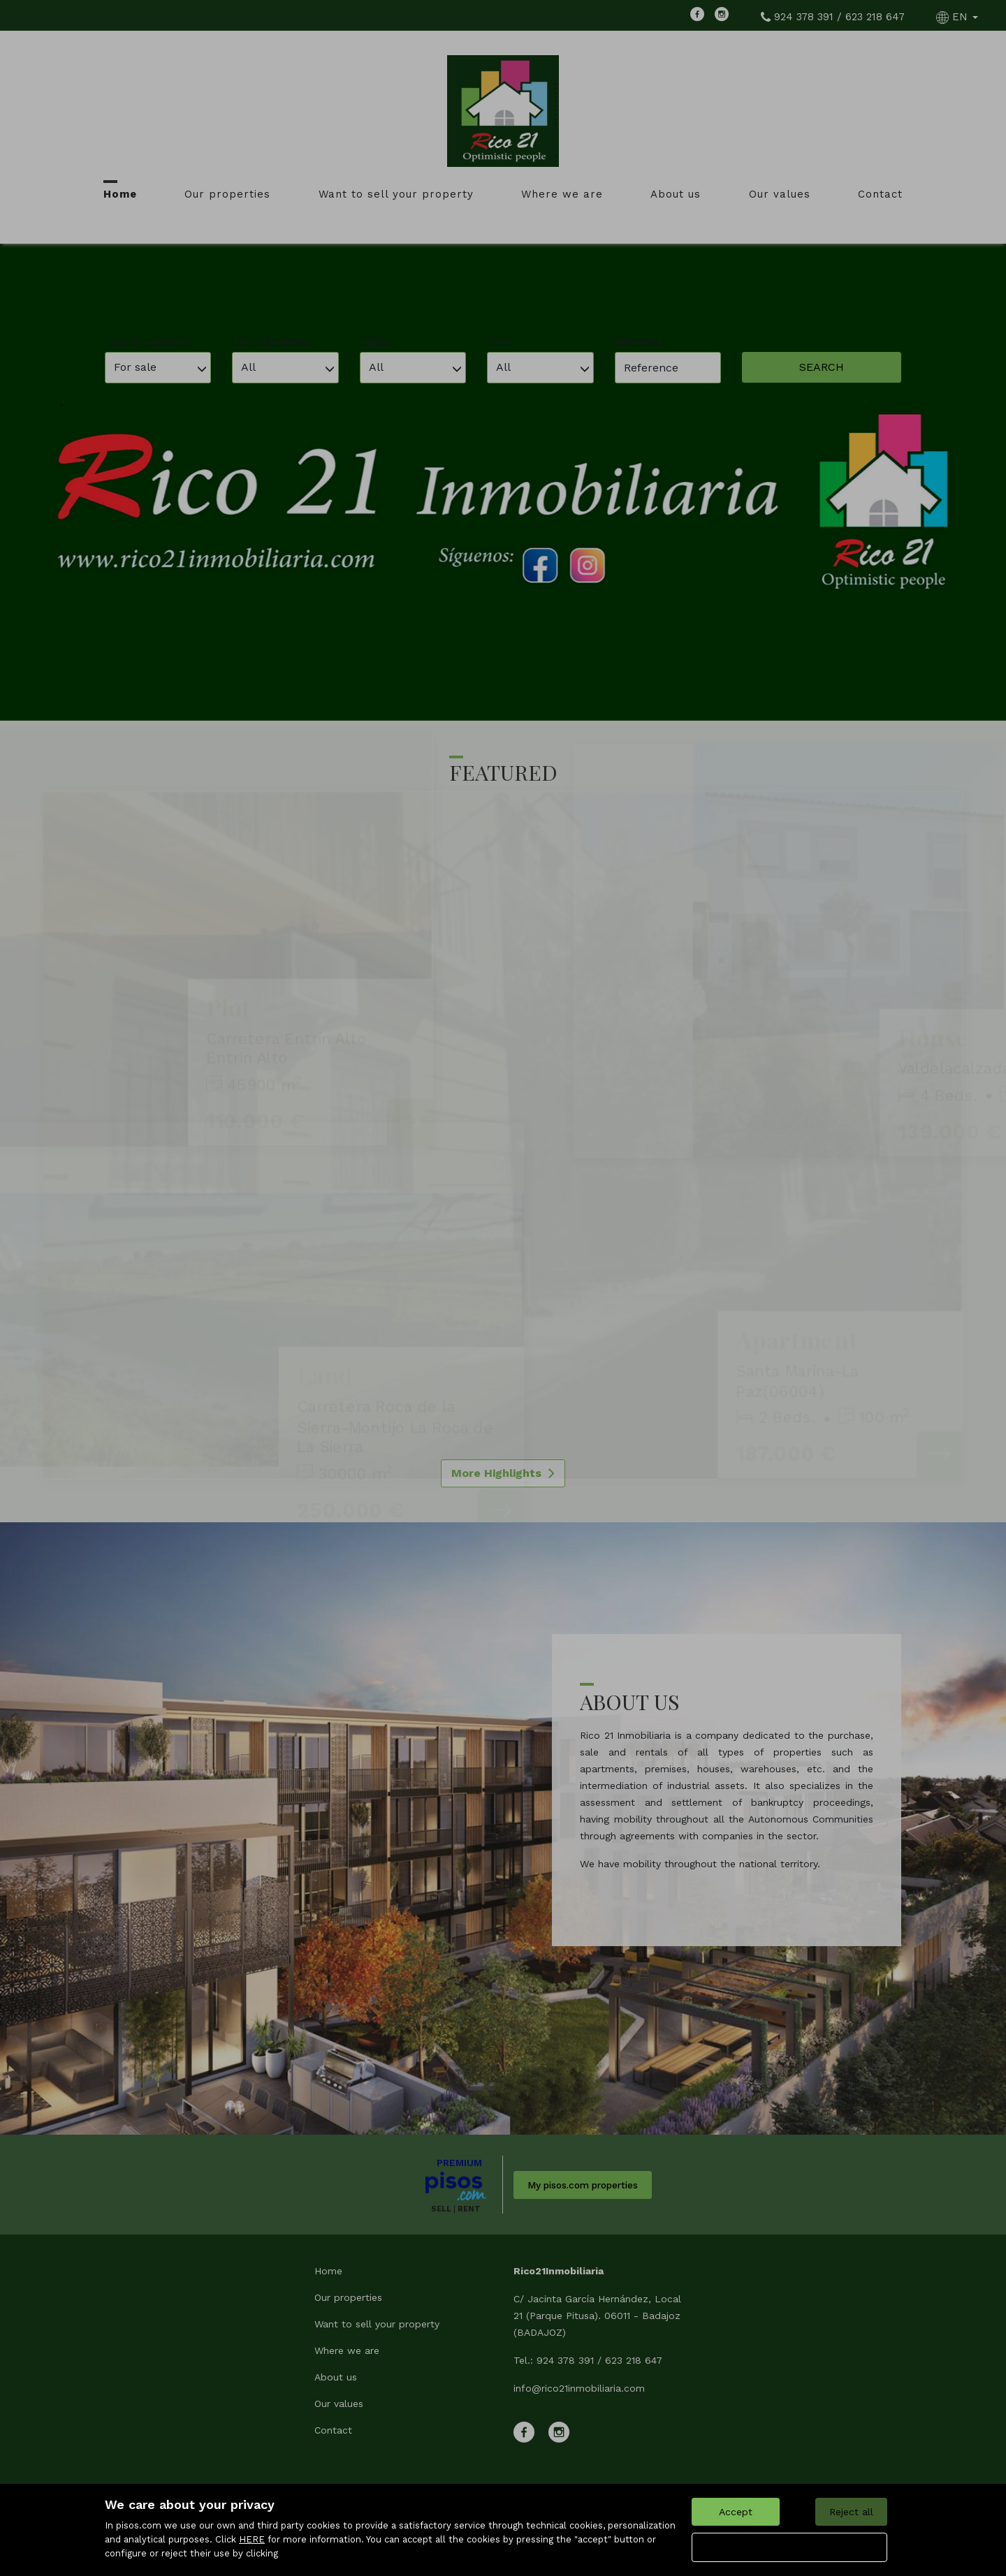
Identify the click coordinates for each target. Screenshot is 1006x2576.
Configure (789, 2547)
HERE (252, 2539)
